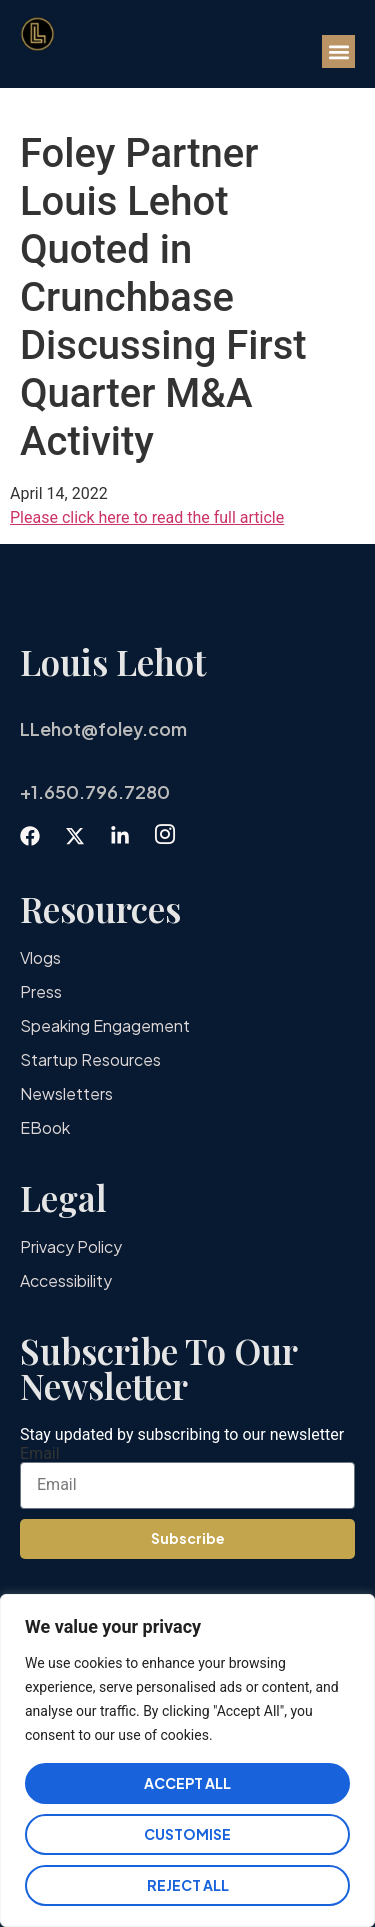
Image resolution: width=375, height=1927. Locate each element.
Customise (187, 1834)
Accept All (187, 1783)
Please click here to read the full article (147, 517)
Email (40, 1454)
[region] (187, 1760)
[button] (338, 51)
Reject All (188, 1885)
